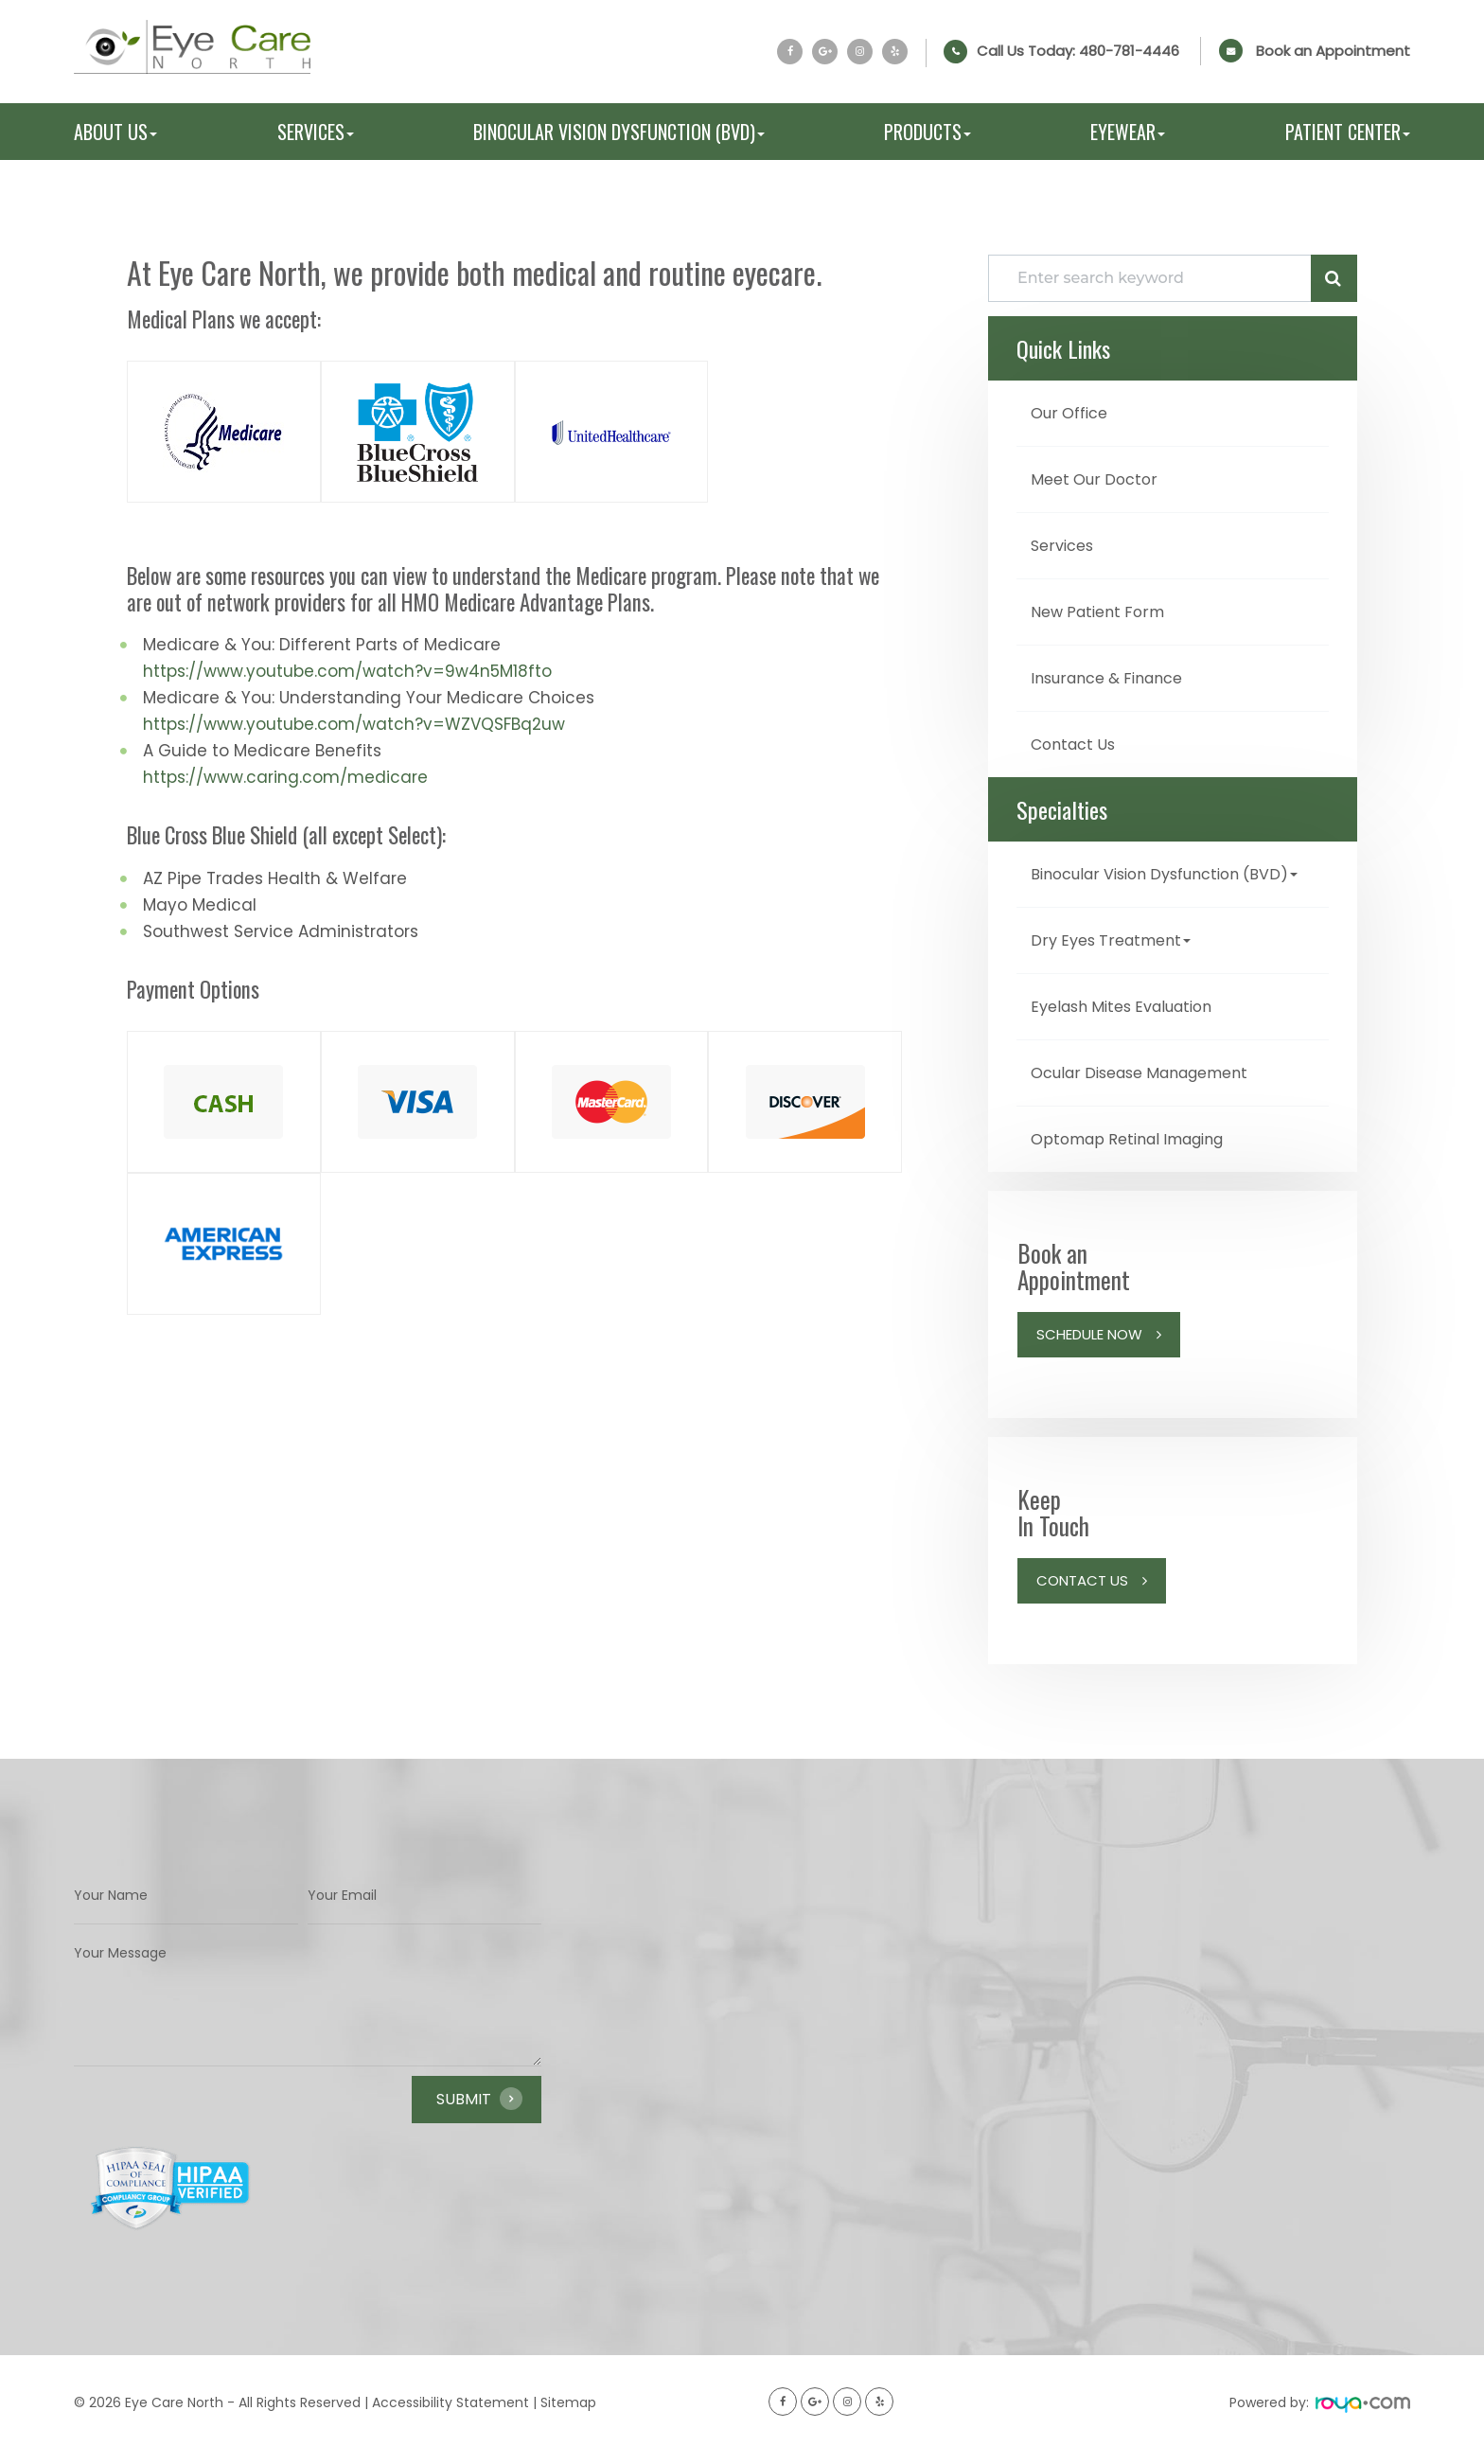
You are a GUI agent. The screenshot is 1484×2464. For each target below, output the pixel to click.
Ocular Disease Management (1153, 1090)
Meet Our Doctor (1100, 477)
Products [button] (927, 131)
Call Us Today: (1078, 51)
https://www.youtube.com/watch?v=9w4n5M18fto (347, 671)
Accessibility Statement (450, 2418)
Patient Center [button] (1347, 131)
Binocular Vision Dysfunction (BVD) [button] (619, 131)
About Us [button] (115, 131)
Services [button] (315, 131)
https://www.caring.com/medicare (285, 777)
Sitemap (568, 2418)
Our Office (1074, 412)
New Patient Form (1104, 608)
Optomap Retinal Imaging (1139, 1155)
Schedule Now (1089, 1350)
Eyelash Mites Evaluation (1133, 1025)
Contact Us (1078, 739)
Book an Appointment (1333, 51)
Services (1066, 543)
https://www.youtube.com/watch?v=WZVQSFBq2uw (354, 724)
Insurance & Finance (1116, 673)
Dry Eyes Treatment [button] (1118, 959)
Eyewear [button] (1127, 131)
